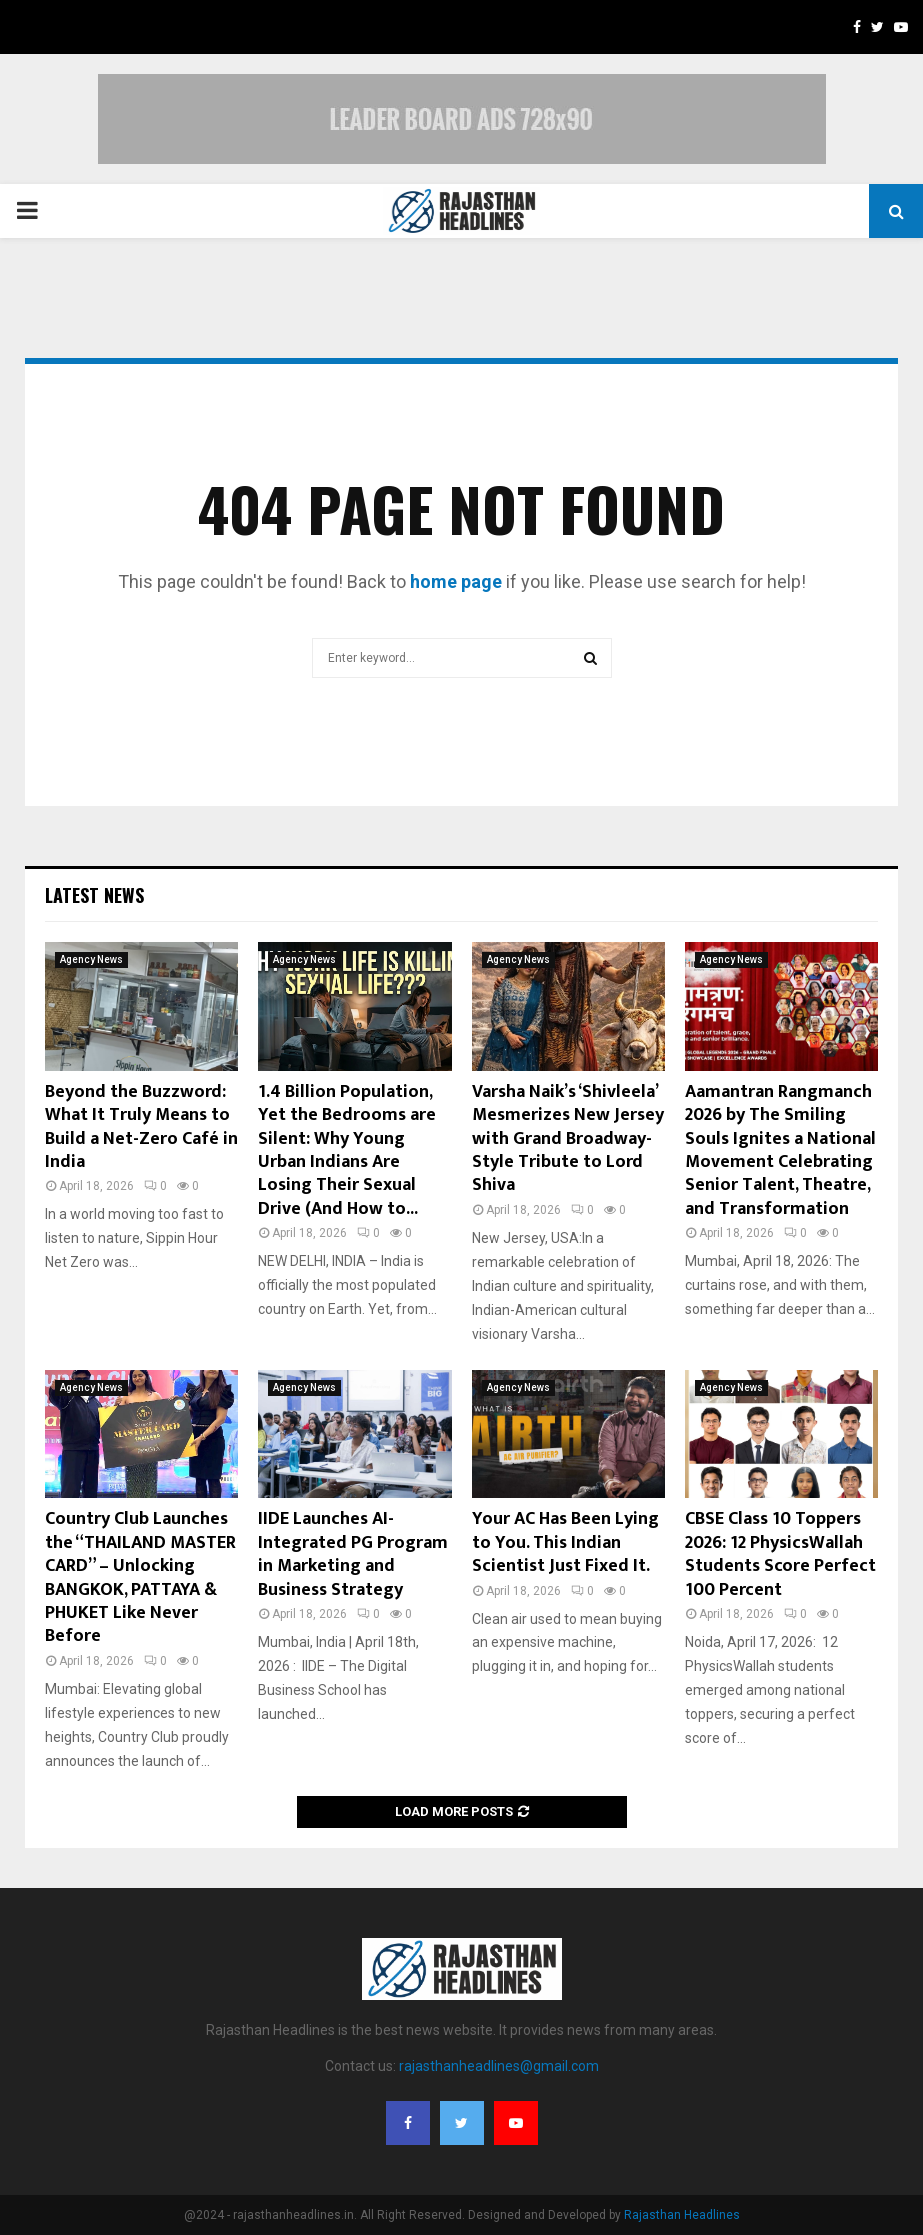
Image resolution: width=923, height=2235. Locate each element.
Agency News (91, 959)
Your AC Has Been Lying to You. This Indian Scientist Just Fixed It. (565, 1542)
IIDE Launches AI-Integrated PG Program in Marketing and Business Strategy (353, 1554)
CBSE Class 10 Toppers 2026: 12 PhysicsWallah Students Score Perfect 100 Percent (780, 1554)
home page (456, 581)
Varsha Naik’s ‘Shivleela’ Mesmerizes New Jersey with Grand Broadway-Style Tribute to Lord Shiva (568, 1139)
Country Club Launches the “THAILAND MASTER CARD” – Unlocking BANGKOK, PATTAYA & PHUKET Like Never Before (140, 1577)
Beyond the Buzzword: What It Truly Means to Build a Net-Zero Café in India (141, 1127)
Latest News (94, 895)
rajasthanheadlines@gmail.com (499, 2066)
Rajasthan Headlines (682, 2215)
